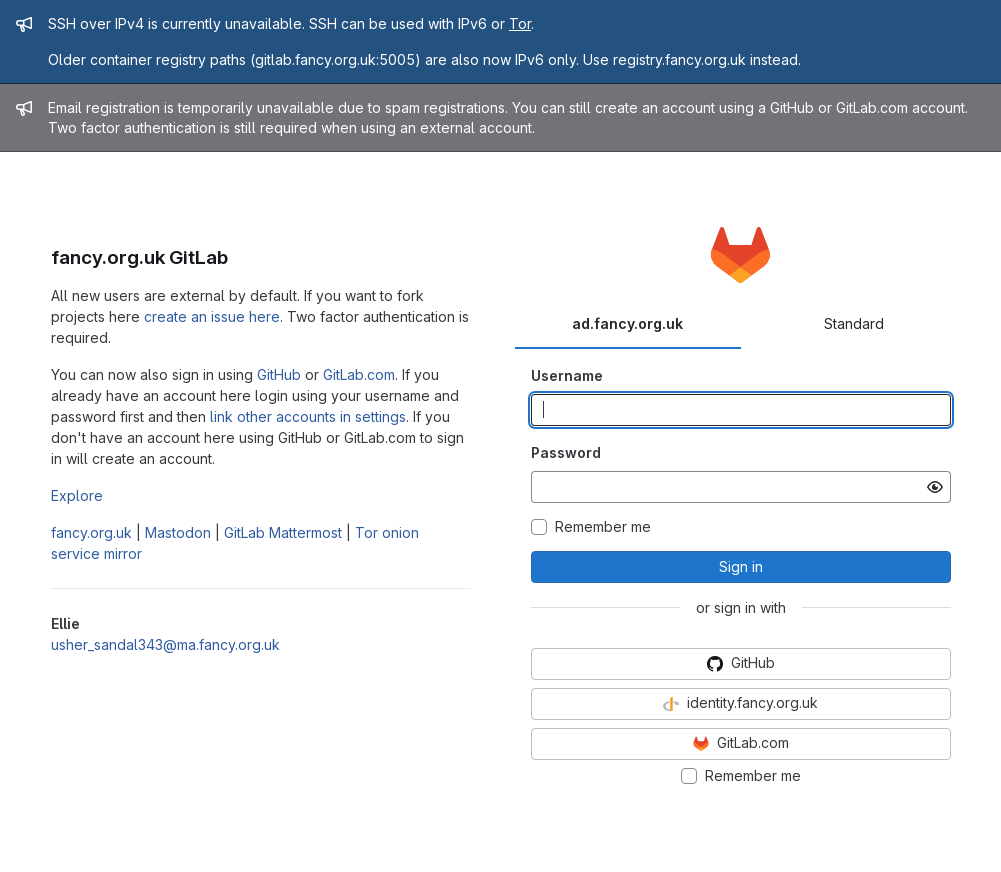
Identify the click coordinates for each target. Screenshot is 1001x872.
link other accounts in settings (308, 416)
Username (567, 375)
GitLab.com (359, 374)
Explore (77, 495)
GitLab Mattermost (283, 532)
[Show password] (935, 487)
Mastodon (178, 532)
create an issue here (212, 316)
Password (566, 452)
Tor (520, 23)
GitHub (279, 374)
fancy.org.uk (91, 532)
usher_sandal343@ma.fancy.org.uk (165, 644)
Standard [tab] (854, 323)
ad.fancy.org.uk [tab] (627, 323)
